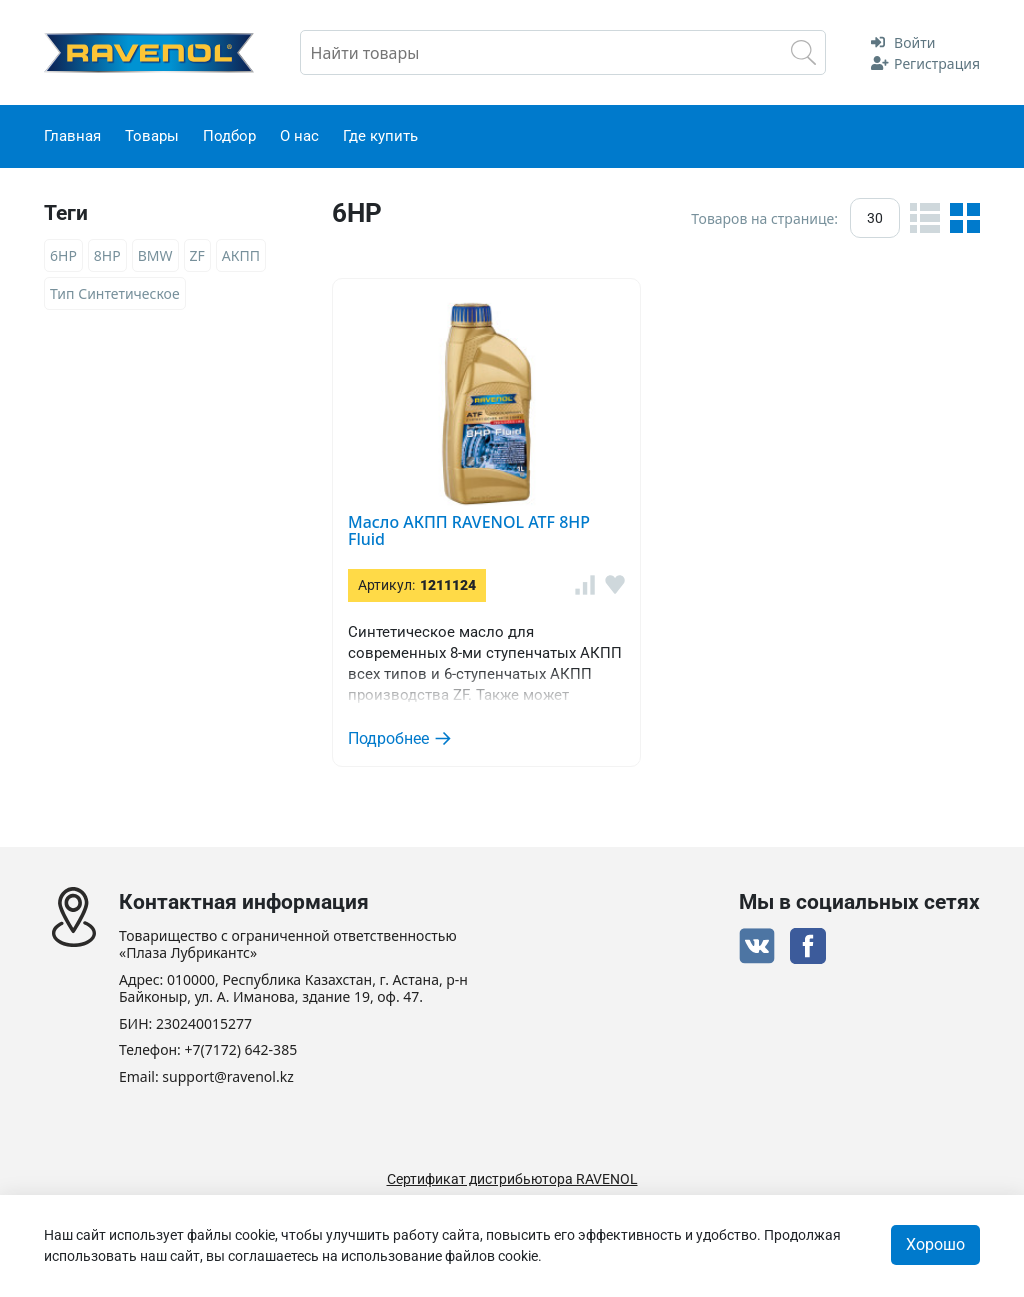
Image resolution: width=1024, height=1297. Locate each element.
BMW (155, 255)
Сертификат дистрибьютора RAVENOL (512, 1179)
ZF (197, 255)
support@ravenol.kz (227, 1077)
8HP (107, 255)
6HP (63, 255)
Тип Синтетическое (115, 293)
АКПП (241, 255)
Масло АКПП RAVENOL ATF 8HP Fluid (469, 531)
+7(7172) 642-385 (241, 1050)
